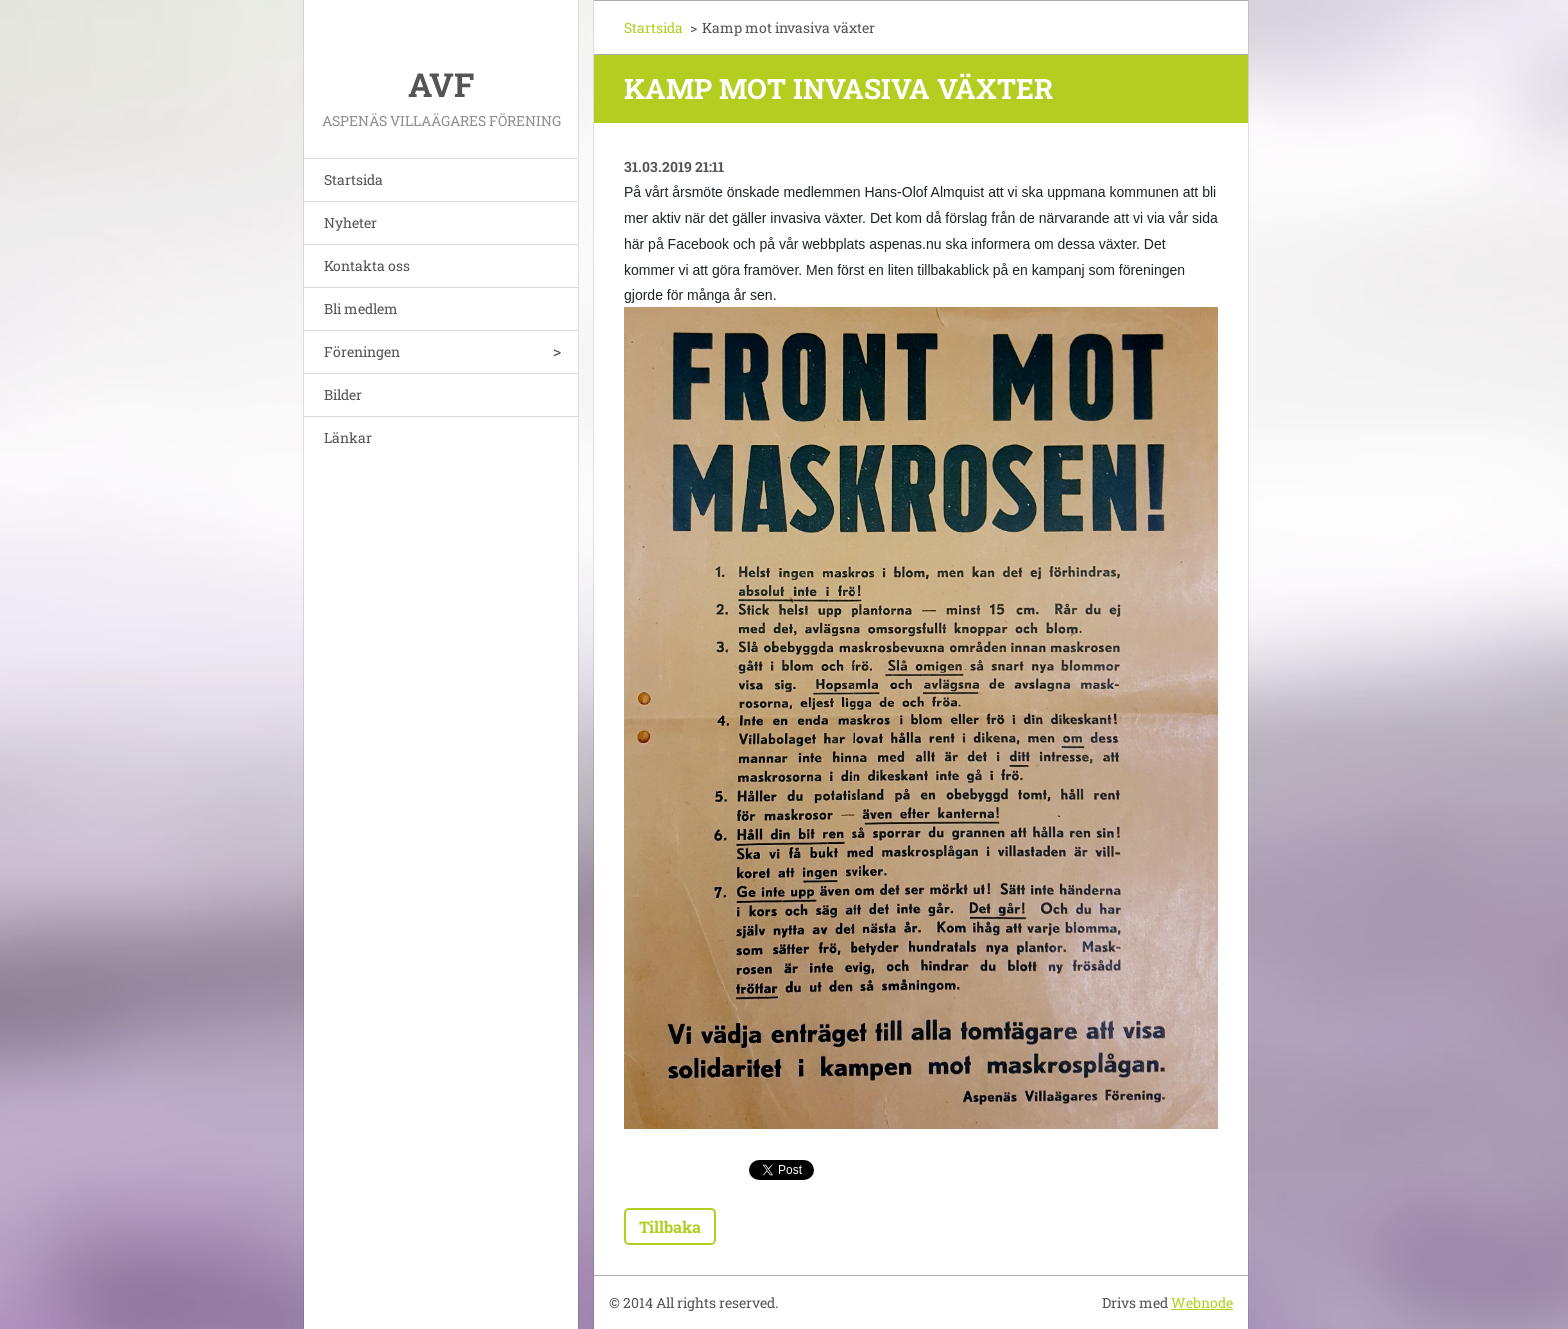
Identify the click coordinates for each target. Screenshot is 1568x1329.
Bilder (343, 394)
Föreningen (362, 351)
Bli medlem (361, 308)
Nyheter (350, 222)
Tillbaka (670, 1226)
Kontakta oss (367, 265)
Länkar (348, 437)
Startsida (353, 179)
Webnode (1202, 1302)
